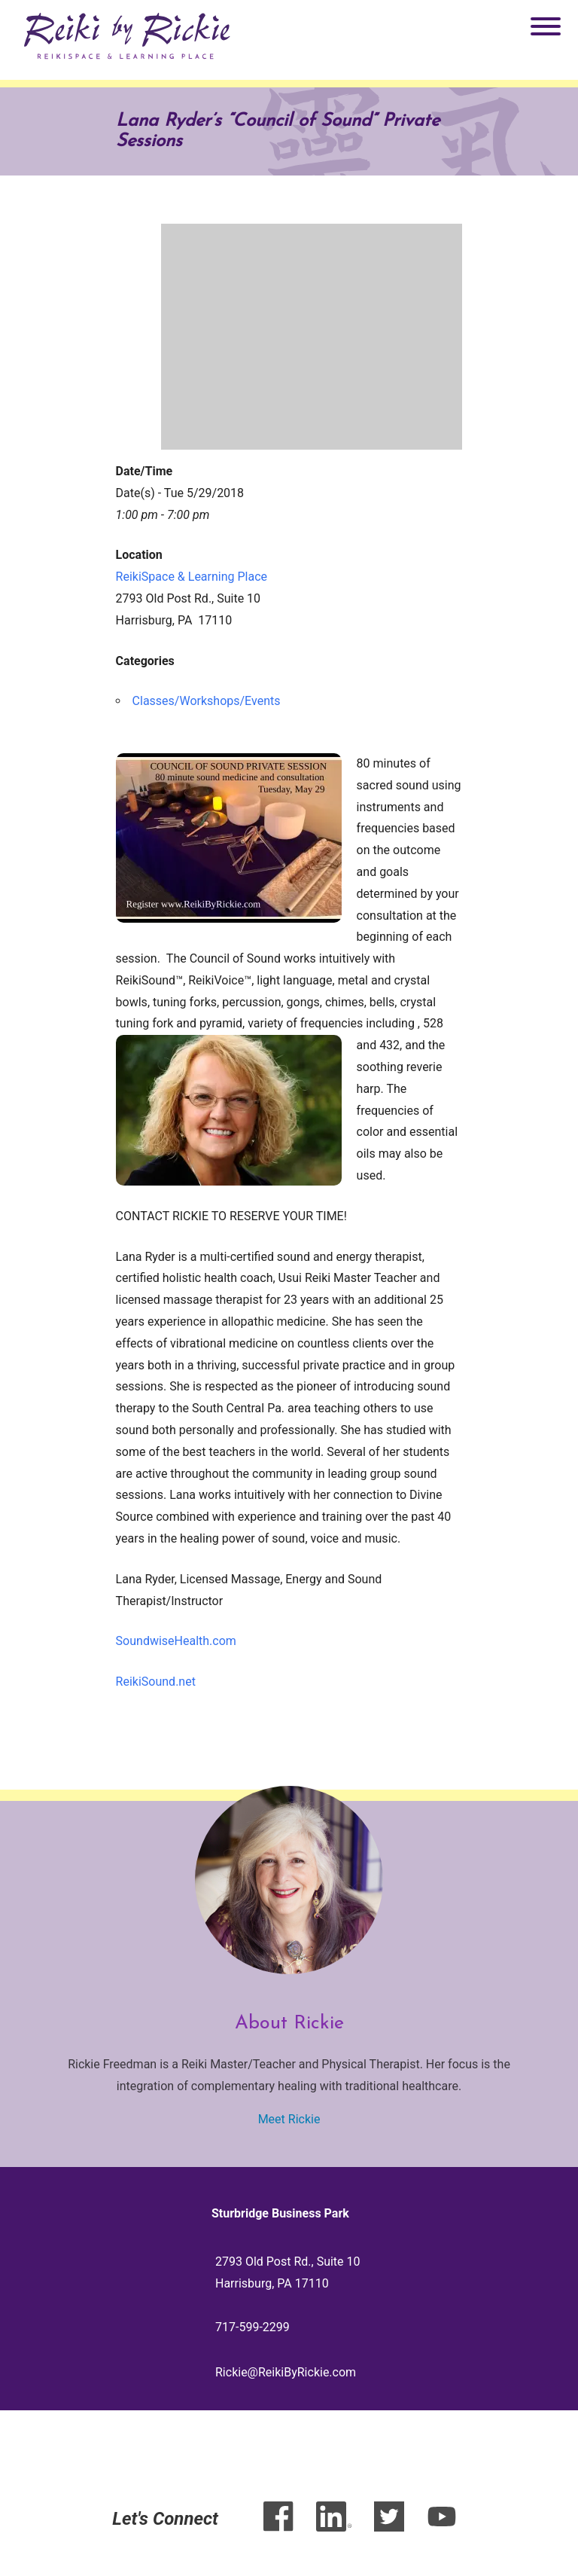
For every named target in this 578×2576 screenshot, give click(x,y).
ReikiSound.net (156, 1681)
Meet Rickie (289, 2119)
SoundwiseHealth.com (176, 1641)
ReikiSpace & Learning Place (191, 576)
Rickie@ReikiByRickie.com (285, 2372)
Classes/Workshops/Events (206, 701)
